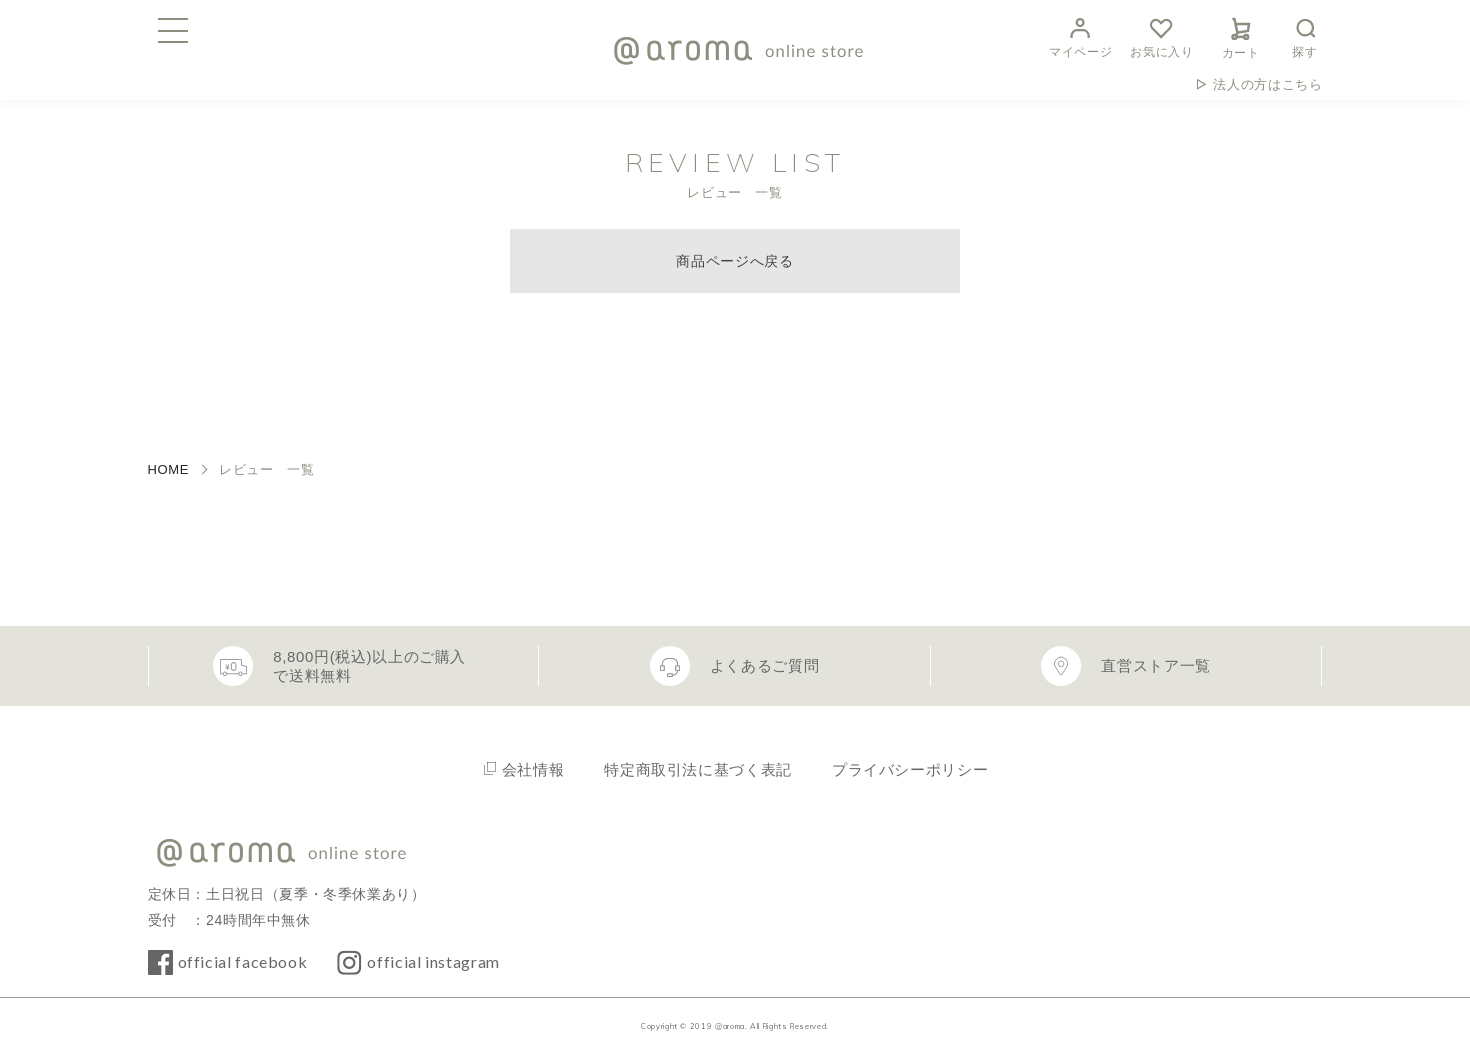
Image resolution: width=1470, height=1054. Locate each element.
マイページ (1080, 35)
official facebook (243, 961)
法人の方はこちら (1267, 84)
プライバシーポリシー (910, 769)
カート (1241, 35)
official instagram (433, 961)
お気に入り (1161, 35)
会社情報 (533, 769)
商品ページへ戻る (734, 261)
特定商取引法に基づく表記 (698, 769)
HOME (169, 469)
